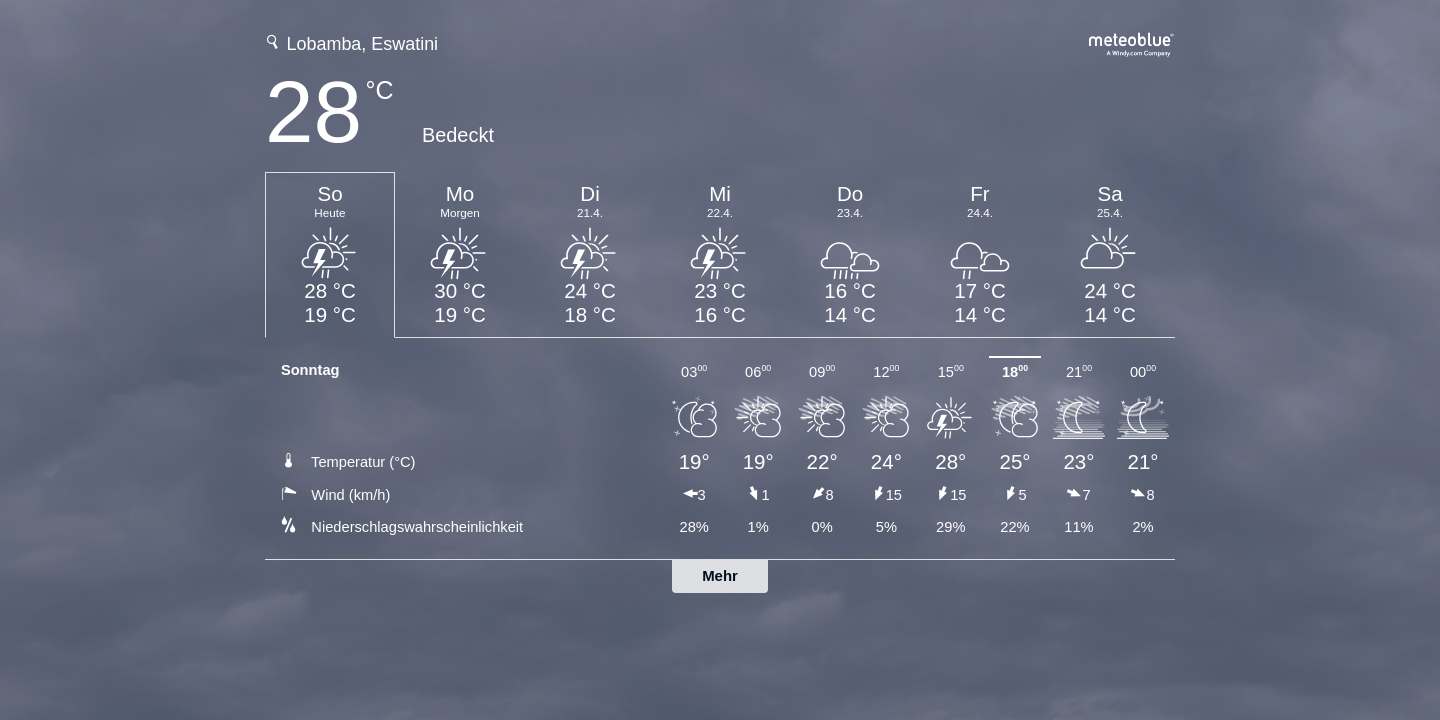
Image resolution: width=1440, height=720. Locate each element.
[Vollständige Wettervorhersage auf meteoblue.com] (1132, 42)
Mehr (720, 575)
